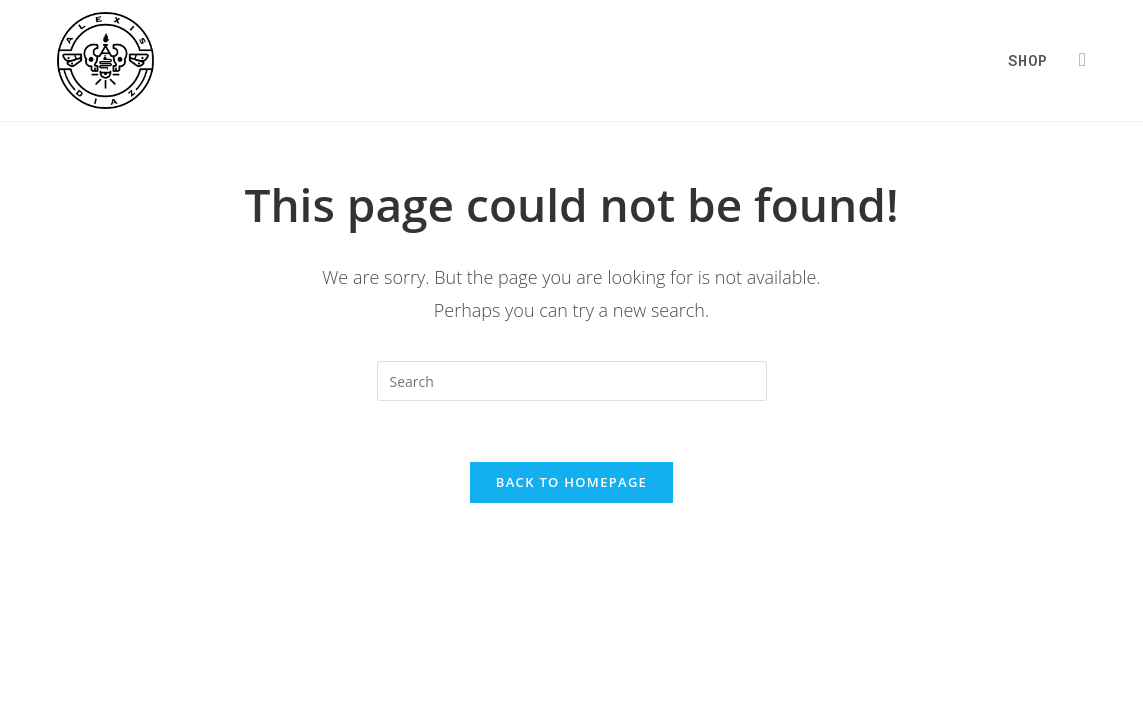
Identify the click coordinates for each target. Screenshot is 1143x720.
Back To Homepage (571, 482)
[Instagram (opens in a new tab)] (1082, 59)
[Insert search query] (572, 381)
